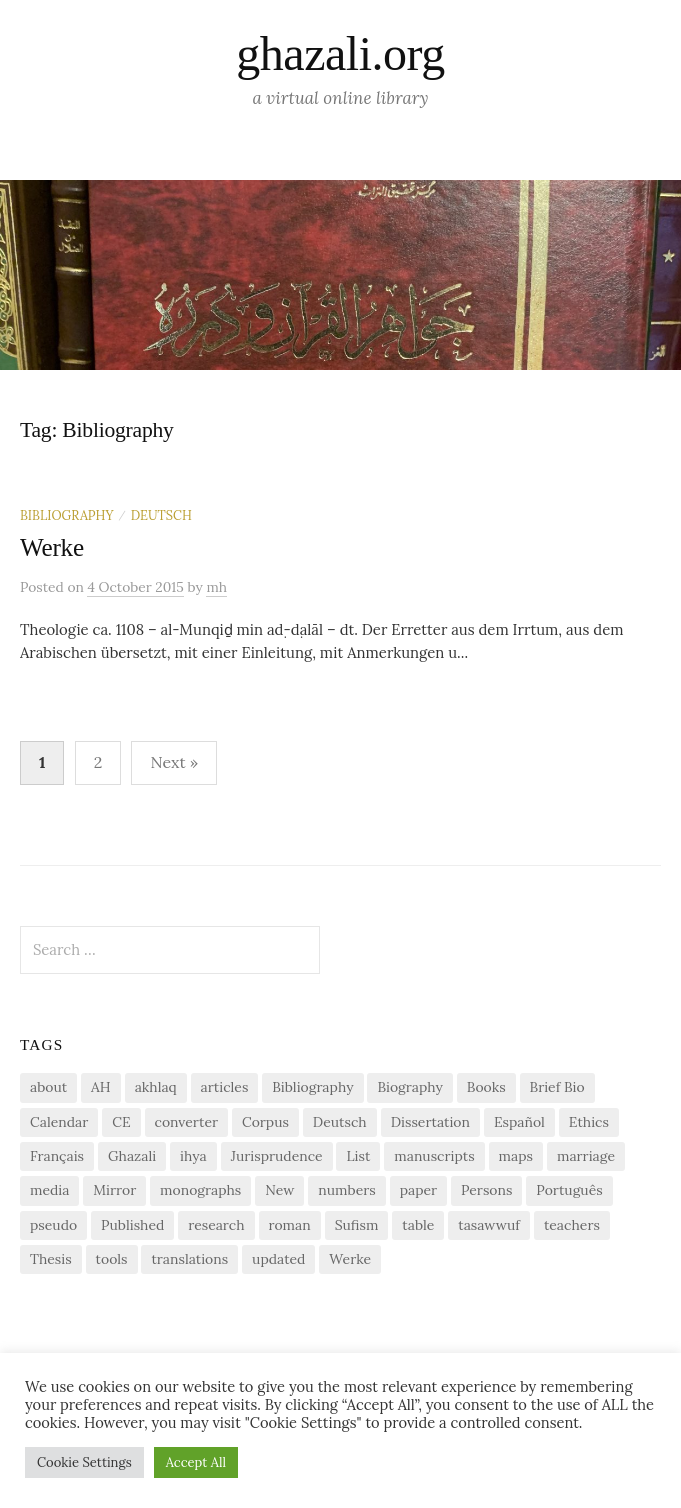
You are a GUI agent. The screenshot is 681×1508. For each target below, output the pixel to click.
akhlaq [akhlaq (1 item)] (156, 1087)
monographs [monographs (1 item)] (200, 1190)
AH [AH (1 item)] (101, 1087)
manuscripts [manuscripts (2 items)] (434, 1156)
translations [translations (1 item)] (189, 1259)
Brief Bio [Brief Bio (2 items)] (557, 1087)
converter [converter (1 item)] (186, 1122)
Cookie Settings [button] (84, 1462)
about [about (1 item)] (48, 1087)
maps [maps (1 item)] (516, 1156)
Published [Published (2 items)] (132, 1225)
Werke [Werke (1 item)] (350, 1259)
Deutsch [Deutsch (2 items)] (340, 1122)
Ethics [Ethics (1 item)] (589, 1122)
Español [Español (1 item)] (519, 1122)
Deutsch (161, 515)
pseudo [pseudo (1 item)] (53, 1225)
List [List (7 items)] (358, 1156)
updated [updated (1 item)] (278, 1259)
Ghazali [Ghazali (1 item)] (132, 1156)
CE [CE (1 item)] (121, 1122)
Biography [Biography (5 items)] (409, 1087)
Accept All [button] (196, 1462)
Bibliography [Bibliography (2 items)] (312, 1087)
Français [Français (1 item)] (57, 1156)
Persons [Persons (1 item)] (486, 1190)
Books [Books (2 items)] (486, 1087)
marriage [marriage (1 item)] (586, 1156)
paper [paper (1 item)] (418, 1190)
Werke (52, 547)
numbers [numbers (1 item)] (346, 1190)
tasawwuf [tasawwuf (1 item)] (489, 1225)
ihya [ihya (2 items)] (193, 1156)
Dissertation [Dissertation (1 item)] (430, 1122)
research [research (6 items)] (216, 1225)
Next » (174, 762)
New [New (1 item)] (279, 1190)
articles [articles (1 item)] (225, 1087)
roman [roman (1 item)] (290, 1225)
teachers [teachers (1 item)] (572, 1225)
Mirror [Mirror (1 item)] (114, 1190)
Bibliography (67, 515)
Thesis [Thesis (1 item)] (51, 1259)
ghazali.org (340, 53)
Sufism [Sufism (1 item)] (357, 1225)
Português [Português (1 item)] (569, 1190)
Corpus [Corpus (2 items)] (265, 1122)
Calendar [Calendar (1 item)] (59, 1122)
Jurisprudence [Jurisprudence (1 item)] (277, 1156)
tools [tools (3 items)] (112, 1259)
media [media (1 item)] (49, 1190)
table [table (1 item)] (418, 1225)
